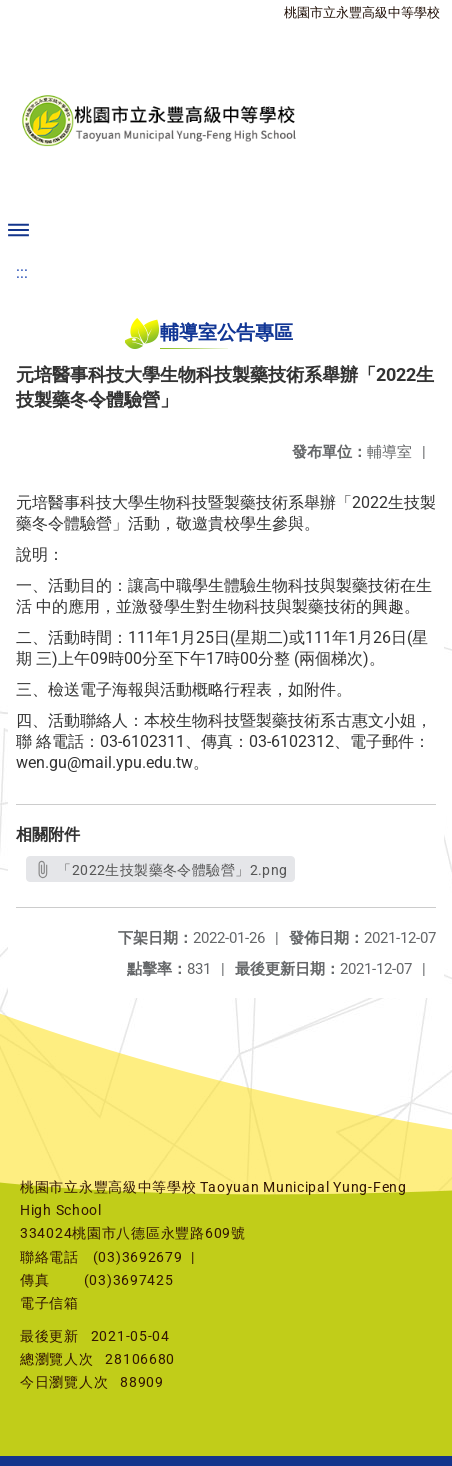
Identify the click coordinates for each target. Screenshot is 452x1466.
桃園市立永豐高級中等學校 (362, 12)
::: (22, 272)
